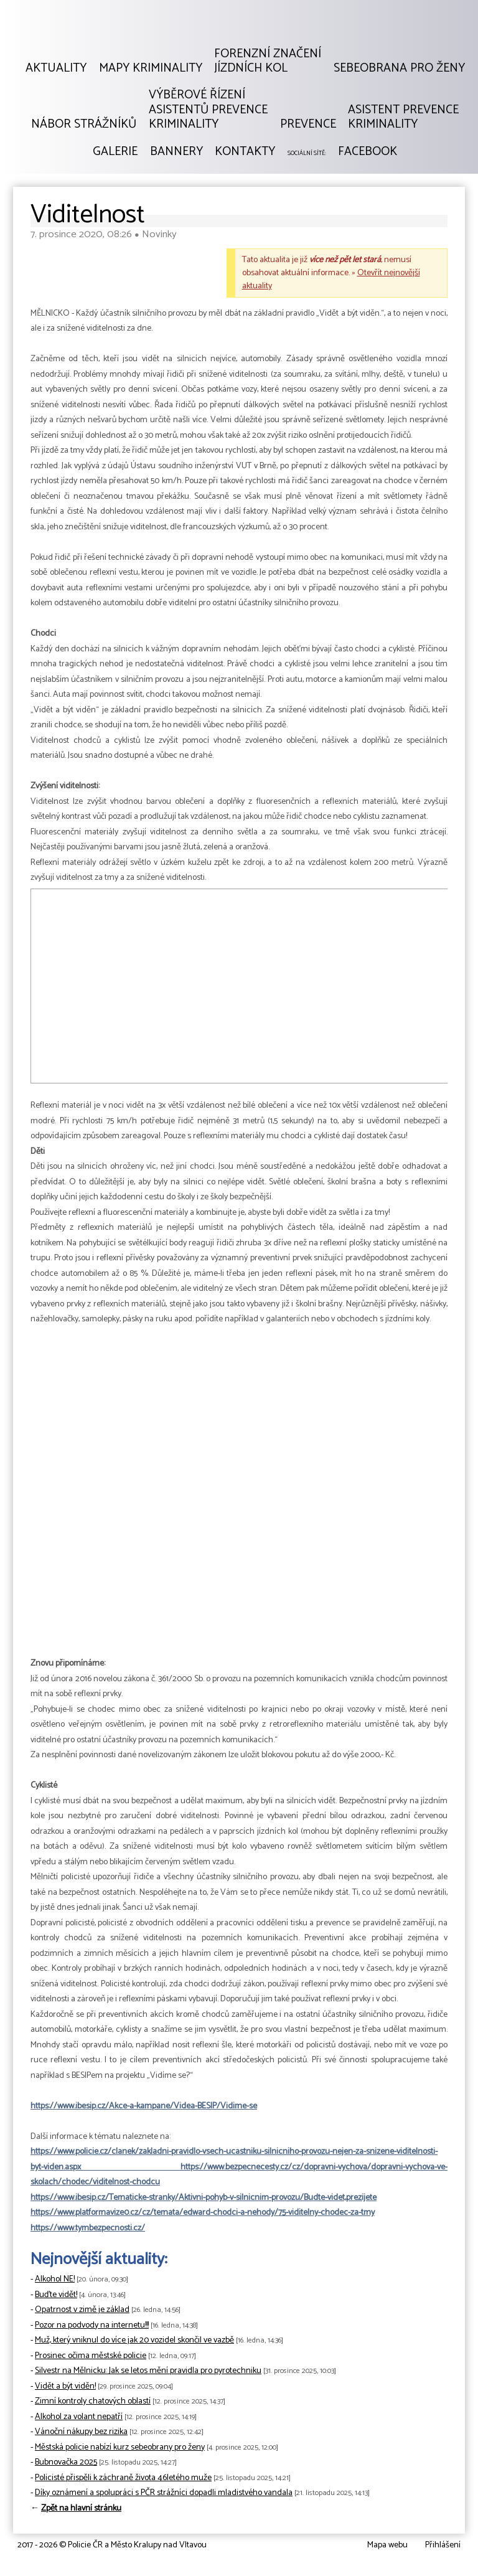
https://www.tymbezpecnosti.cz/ (87, 2228)
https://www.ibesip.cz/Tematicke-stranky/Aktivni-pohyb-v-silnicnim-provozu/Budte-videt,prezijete (203, 2198)
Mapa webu (387, 2545)
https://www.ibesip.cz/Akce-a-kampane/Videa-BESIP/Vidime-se (143, 2106)
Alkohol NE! (55, 2279)
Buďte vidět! (56, 2295)
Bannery (176, 151)
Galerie (115, 151)
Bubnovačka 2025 (66, 2462)
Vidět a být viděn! (65, 2386)
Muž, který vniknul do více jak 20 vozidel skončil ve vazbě (134, 2340)
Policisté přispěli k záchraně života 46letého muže (123, 2478)
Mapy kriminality (150, 68)
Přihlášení (443, 2545)
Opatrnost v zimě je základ (82, 2310)
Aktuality (56, 68)
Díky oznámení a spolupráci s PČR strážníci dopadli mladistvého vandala (164, 2493)
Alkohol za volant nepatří (79, 2417)
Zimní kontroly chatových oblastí (93, 2401)
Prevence (308, 124)
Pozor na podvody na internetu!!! (92, 2325)
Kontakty (245, 151)
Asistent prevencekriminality (403, 117)
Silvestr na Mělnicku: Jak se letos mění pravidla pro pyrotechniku (148, 2371)
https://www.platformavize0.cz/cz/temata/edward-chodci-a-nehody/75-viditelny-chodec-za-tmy (202, 2213)
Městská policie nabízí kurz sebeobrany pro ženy (120, 2447)
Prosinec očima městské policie (90, 2356)
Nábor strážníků (83, 124)
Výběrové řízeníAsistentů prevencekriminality (208, 110)
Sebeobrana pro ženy (399, 68)
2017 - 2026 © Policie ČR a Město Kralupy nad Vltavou (112, 2545)
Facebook (367, 151)
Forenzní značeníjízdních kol (267, 61)
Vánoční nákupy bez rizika (81, 2432)
